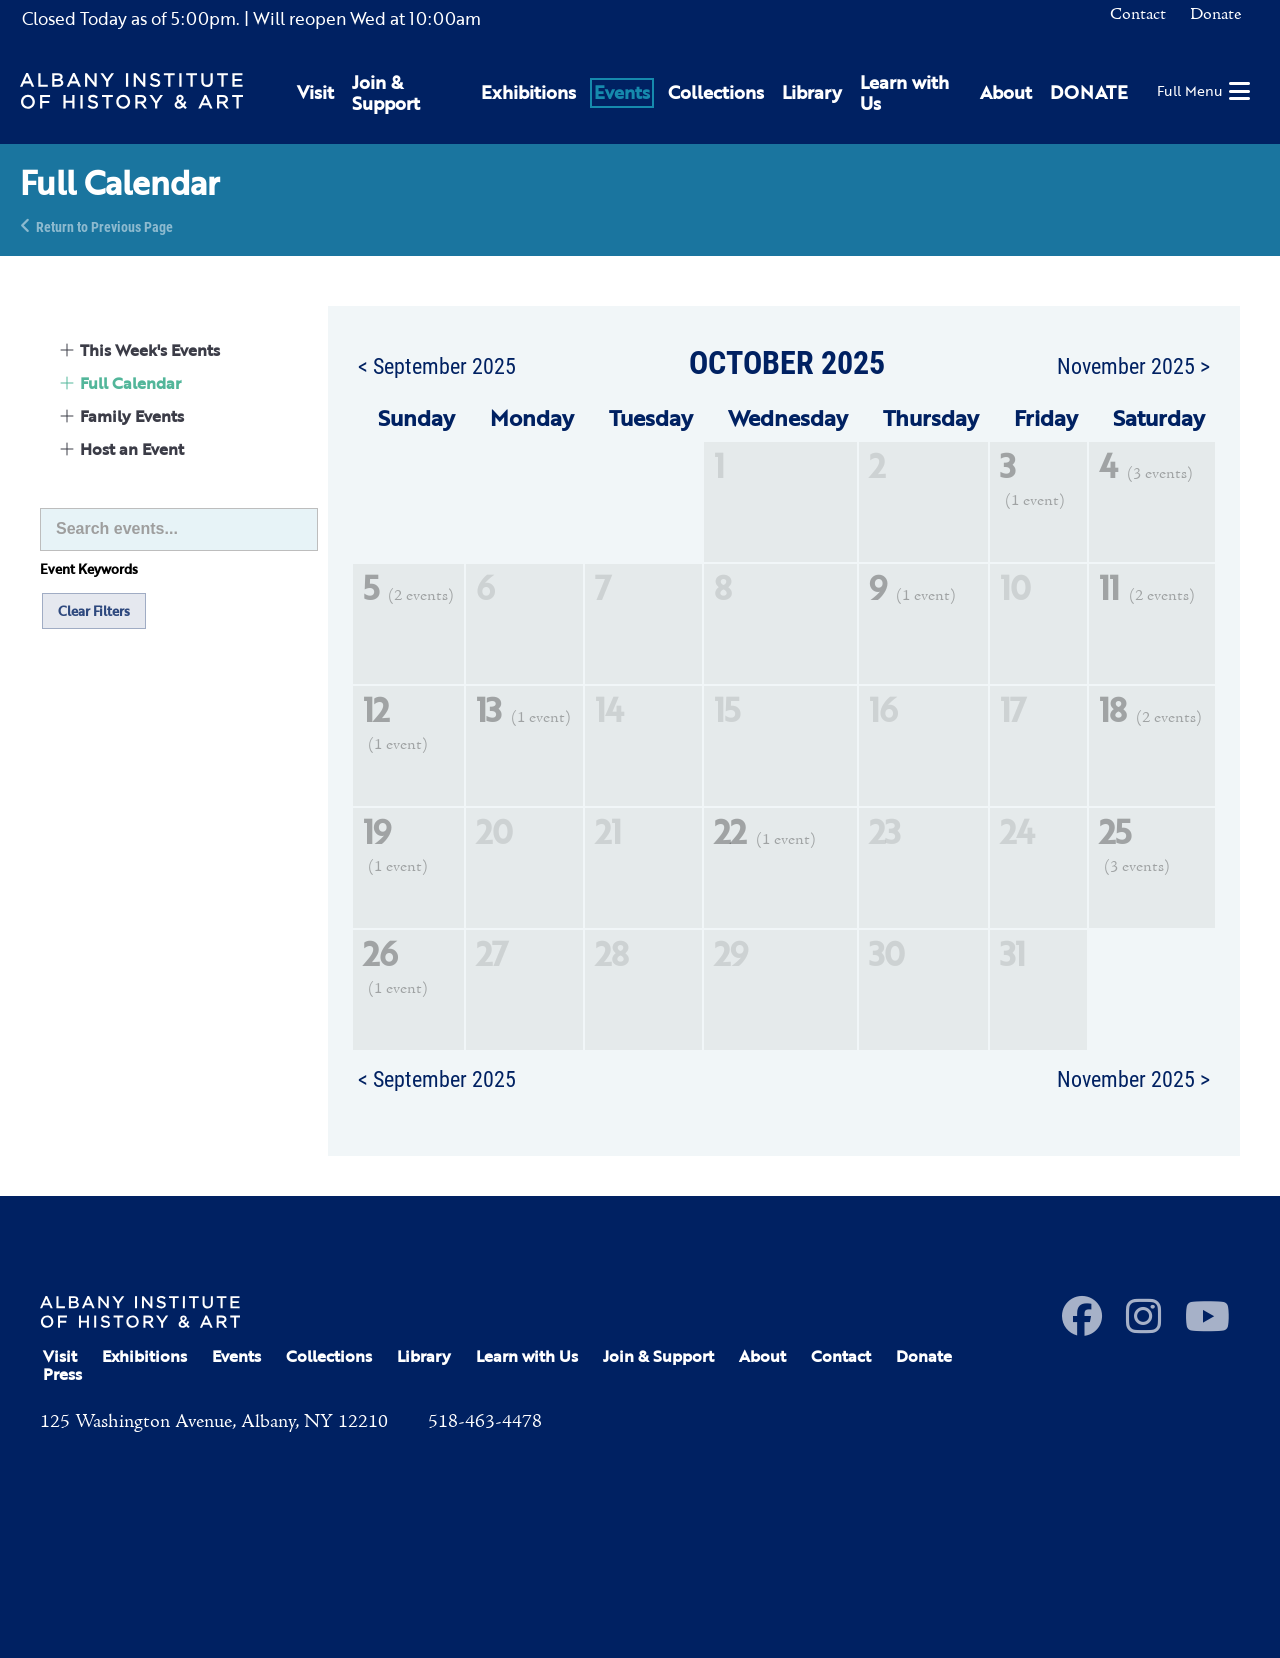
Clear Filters (94, 611)
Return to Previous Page (104, 225)
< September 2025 (437, 365)
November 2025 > (1133, 365)
